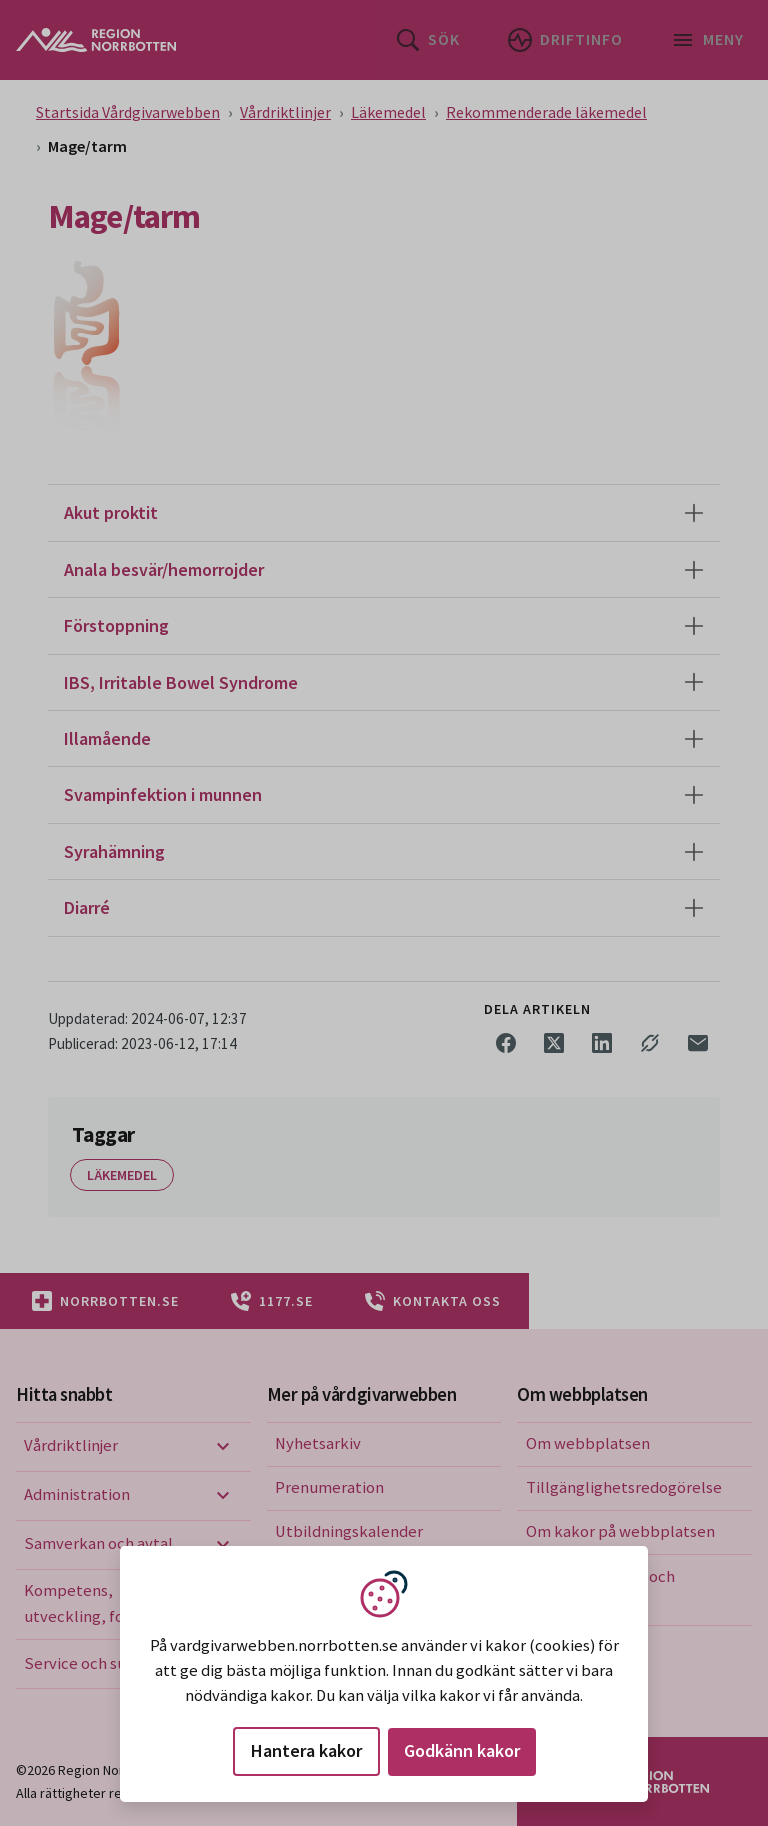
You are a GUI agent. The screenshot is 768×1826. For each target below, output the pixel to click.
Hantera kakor (306, 1750)
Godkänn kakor (462, 1750)
